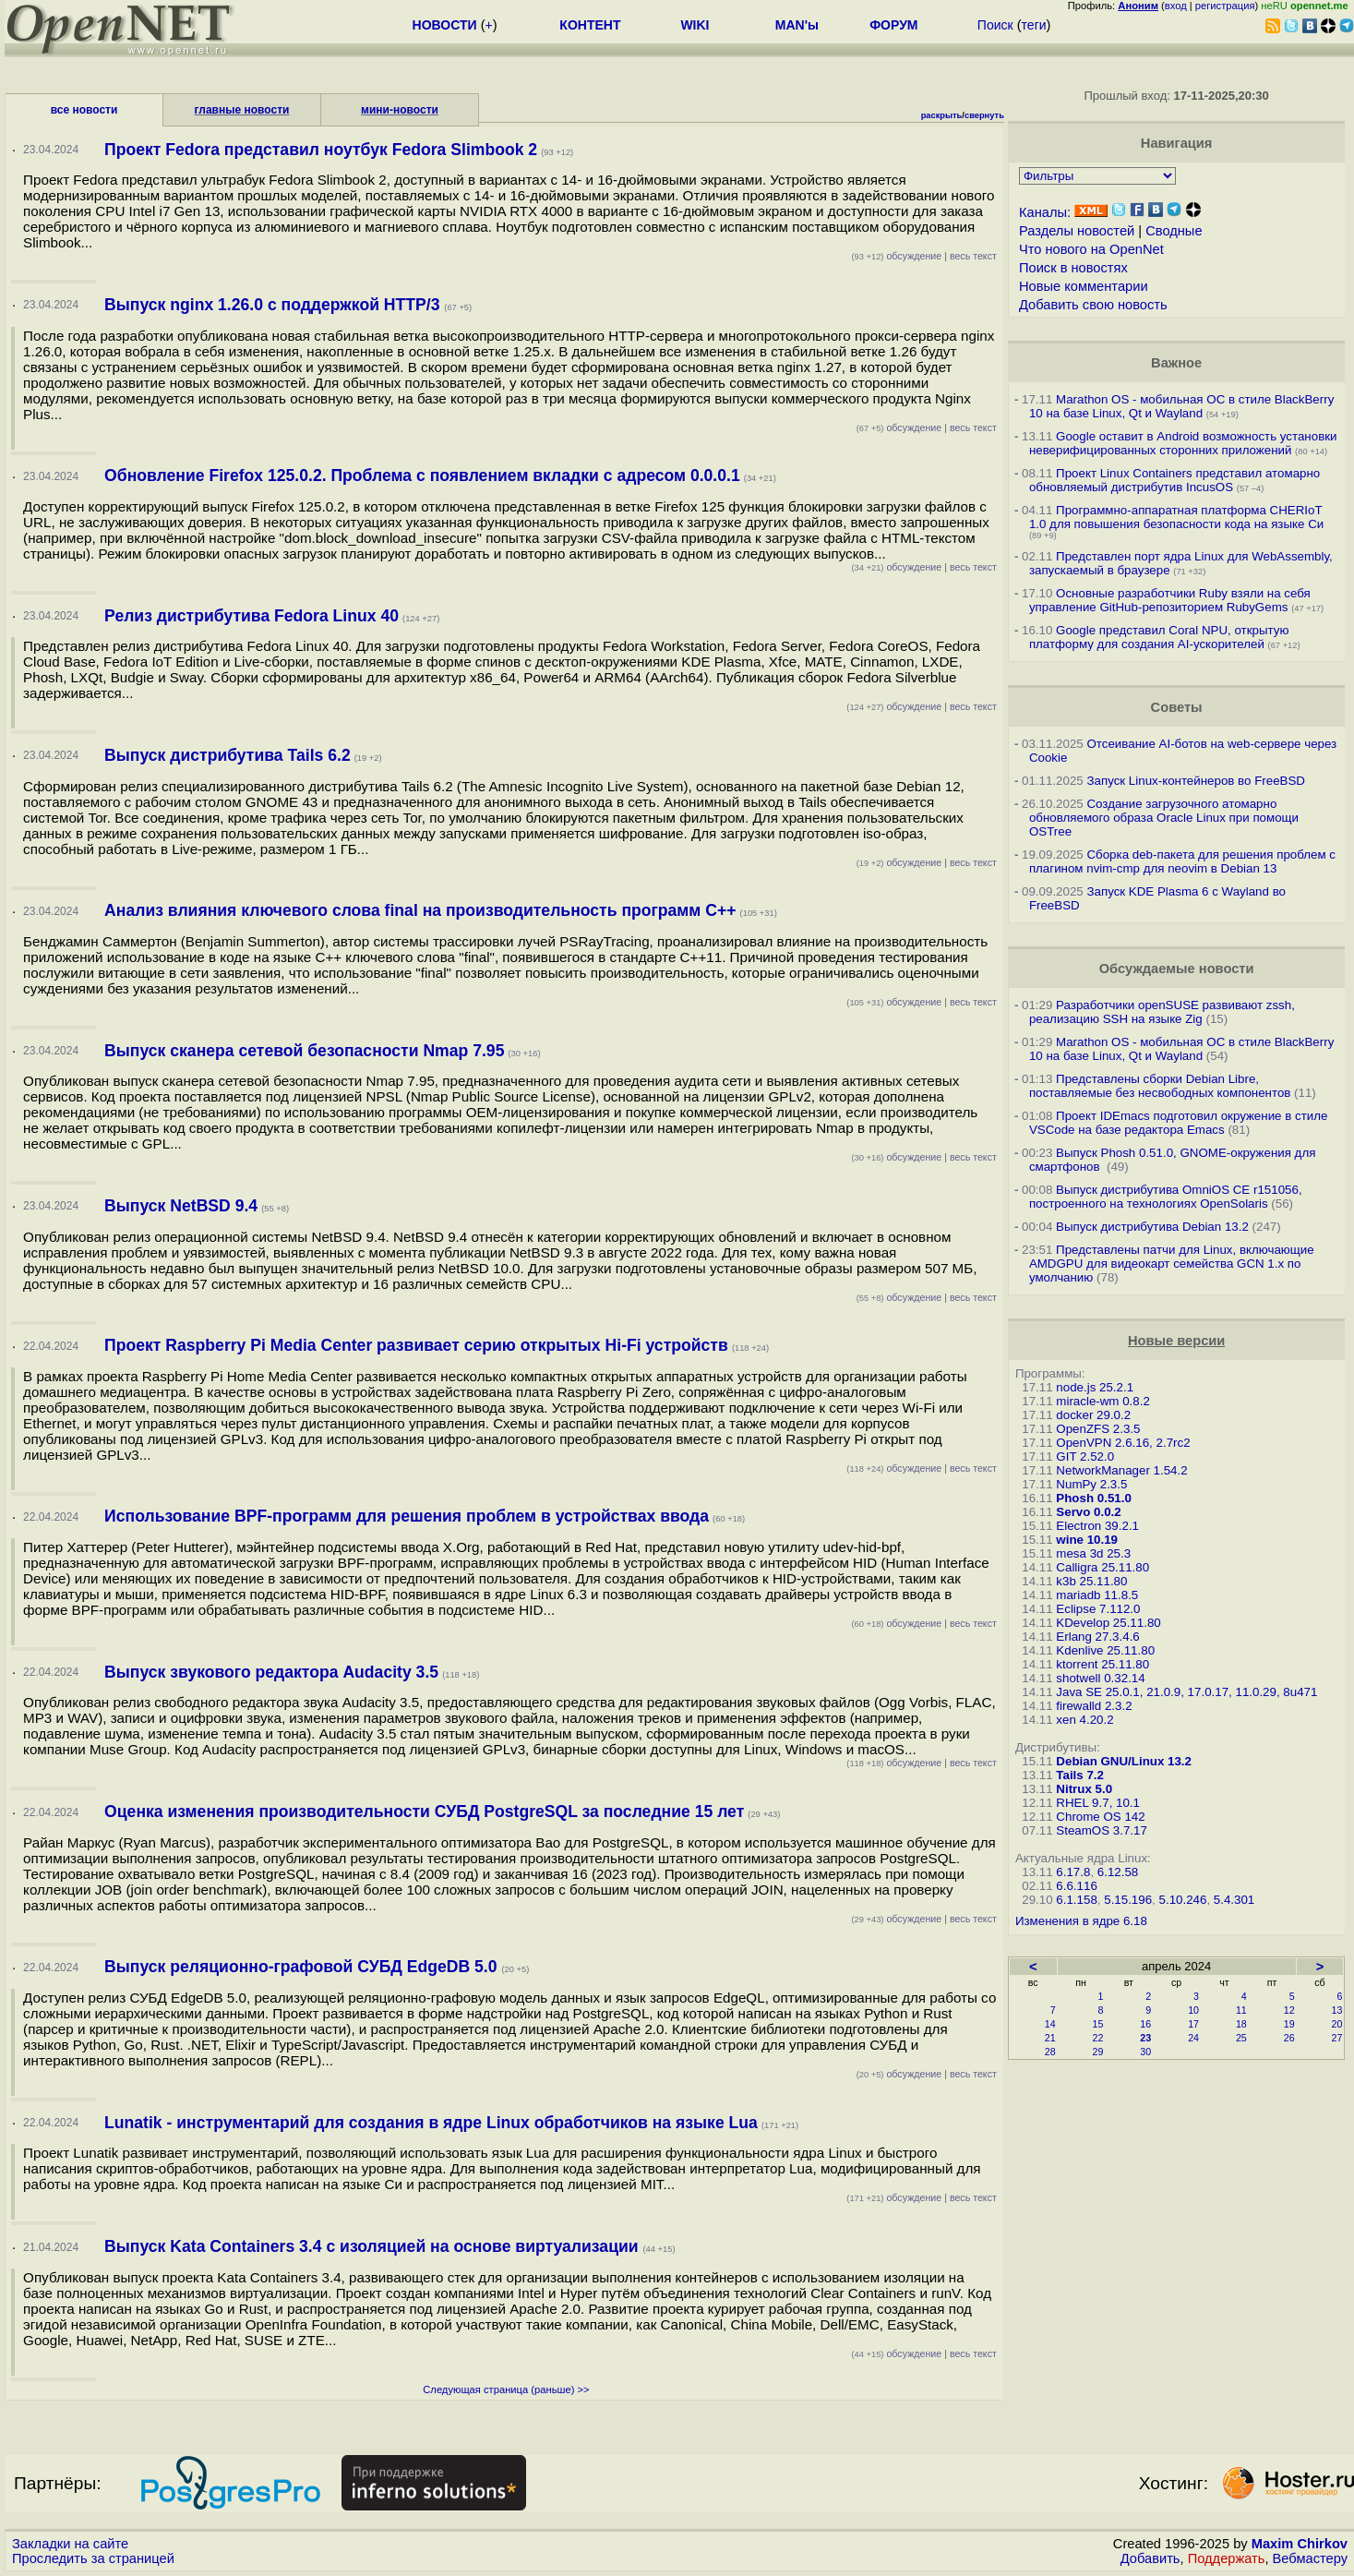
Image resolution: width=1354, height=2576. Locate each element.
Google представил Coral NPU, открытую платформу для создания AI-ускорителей (1159, 637)
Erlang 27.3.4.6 (1097, 1636)
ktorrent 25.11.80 (1102, 1664)
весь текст (973, 255)
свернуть (984, 115)
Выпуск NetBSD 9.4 (181, 1206)
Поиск (995, 25)
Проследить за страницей (93, 2558)
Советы (1177, 707)
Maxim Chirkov (1300, 2543)
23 (1145, 2037)
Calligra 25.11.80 (1102, 1567)
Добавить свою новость (1093, 304)
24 (1193, 2037)
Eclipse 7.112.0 (1098, 1609)
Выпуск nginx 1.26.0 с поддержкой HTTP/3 (274, 304)
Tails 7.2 (1080, 1775)
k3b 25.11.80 (1091, 1581)
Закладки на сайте (70, 2543)
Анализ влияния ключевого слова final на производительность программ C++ (420, 910)
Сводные (1173, 230)
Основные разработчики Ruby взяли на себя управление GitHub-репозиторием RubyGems (1170, 600)
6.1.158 (1076, 1900)
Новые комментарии (1083, 286)
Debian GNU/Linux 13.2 (1124, 1761)
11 (1241, 2010)
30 (1145, 2051)
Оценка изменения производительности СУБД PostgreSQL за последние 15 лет (424, 1811)
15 (1098, 2023)
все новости (84, 109)
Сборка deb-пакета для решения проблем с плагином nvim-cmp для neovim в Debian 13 (1182, 861)
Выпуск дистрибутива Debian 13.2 (1152, 1227)
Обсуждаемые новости (1176, 968)
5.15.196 (1128, 1900)
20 (1337, 2023)
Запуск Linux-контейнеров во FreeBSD (1195, 781)
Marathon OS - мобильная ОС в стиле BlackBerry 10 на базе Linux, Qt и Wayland (1181, 406)
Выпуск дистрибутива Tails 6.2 (227, 755)
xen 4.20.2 (1084, 1720)
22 (1098, 2037)
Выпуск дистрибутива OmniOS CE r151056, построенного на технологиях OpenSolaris (1165, 1196)
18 (1241, 2023)
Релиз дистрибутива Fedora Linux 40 (251, 616)
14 (1050, 2023)
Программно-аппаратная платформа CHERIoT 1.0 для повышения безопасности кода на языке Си (1176, 517)
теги (1034, 25)
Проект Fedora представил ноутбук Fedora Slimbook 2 (320, 149)
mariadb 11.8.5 (1097, 1595)
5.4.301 (1234, 1900)
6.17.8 (1073, 1872)
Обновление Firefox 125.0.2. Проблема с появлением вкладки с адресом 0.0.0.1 (422, 475)
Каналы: (1045, 212)
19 (1289, 2023)
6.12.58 (1117, 1872)
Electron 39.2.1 (1097, 1526)
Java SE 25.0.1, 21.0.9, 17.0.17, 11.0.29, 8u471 (1186, 1692)
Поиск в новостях (1073, 267)
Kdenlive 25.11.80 (1105, 1650)
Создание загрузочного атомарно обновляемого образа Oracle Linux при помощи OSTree (1164, 817)
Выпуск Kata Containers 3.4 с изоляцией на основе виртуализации (373, 2246)
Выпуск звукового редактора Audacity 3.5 (271, 1672)
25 (1241, 2037)
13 (1337, 2010)
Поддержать (1226, 2558)
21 (1050, 2037)
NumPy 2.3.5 (1091, 1484)
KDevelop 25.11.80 (1108, 1623)
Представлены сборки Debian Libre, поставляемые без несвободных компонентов (1160, 1086)
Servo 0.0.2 (1088, 1512)
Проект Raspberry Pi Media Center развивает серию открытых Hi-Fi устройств (416, 1345)
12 (1289, 2010)
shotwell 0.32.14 (1100, 1678)
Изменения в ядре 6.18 (1081, 1921)
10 (1193, 2010)
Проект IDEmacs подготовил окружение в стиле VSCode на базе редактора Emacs (1178, 1123)
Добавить (1150, 2558)
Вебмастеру (1310, 2558)
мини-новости (399, 109)
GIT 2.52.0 (1085, 1456)
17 (1193, 2023)
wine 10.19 (1087, 1540)
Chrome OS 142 (1100, 1817)
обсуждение (896, 255)
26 (1289, 2037)
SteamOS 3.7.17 (1101, 1830)
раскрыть (942, 115)
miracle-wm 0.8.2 (1102, 1401)
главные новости (242, 109)
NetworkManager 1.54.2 (1121, 1470)
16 (1145, 2023)
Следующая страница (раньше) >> (506, 2389)
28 (1050, 2051)
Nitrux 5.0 (1084, 1789)
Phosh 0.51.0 (1094, 1498)
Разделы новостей (1076, 230)
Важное (1176, 362)
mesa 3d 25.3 (1093, 1553)
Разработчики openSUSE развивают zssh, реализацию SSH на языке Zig (1162, 1012)
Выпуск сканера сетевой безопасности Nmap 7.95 (304, 1050)
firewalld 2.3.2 (1094, 1706)
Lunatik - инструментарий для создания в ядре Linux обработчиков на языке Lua (431, 2122)
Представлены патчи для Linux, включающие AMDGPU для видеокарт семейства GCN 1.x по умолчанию (1171, 1263)
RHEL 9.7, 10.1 (1098, 1803)
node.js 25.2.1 (1094, 1387)
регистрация (1225, 5)
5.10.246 (1183, 1900)
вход (1176, 5)
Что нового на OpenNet (1091, 249)
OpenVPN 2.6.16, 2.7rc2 (1123, 1443)
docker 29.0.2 (1093, 1415)
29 (1098, 2051)
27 (1337, 2037)
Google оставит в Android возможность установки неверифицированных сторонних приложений (1183, 443)
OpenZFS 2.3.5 (1098, 1429)
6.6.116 (1076, 1886)
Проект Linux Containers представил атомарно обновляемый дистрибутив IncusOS (1174, 480)
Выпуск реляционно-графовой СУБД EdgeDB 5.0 (302, 1966)
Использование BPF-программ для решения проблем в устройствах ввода (406, 1516)
